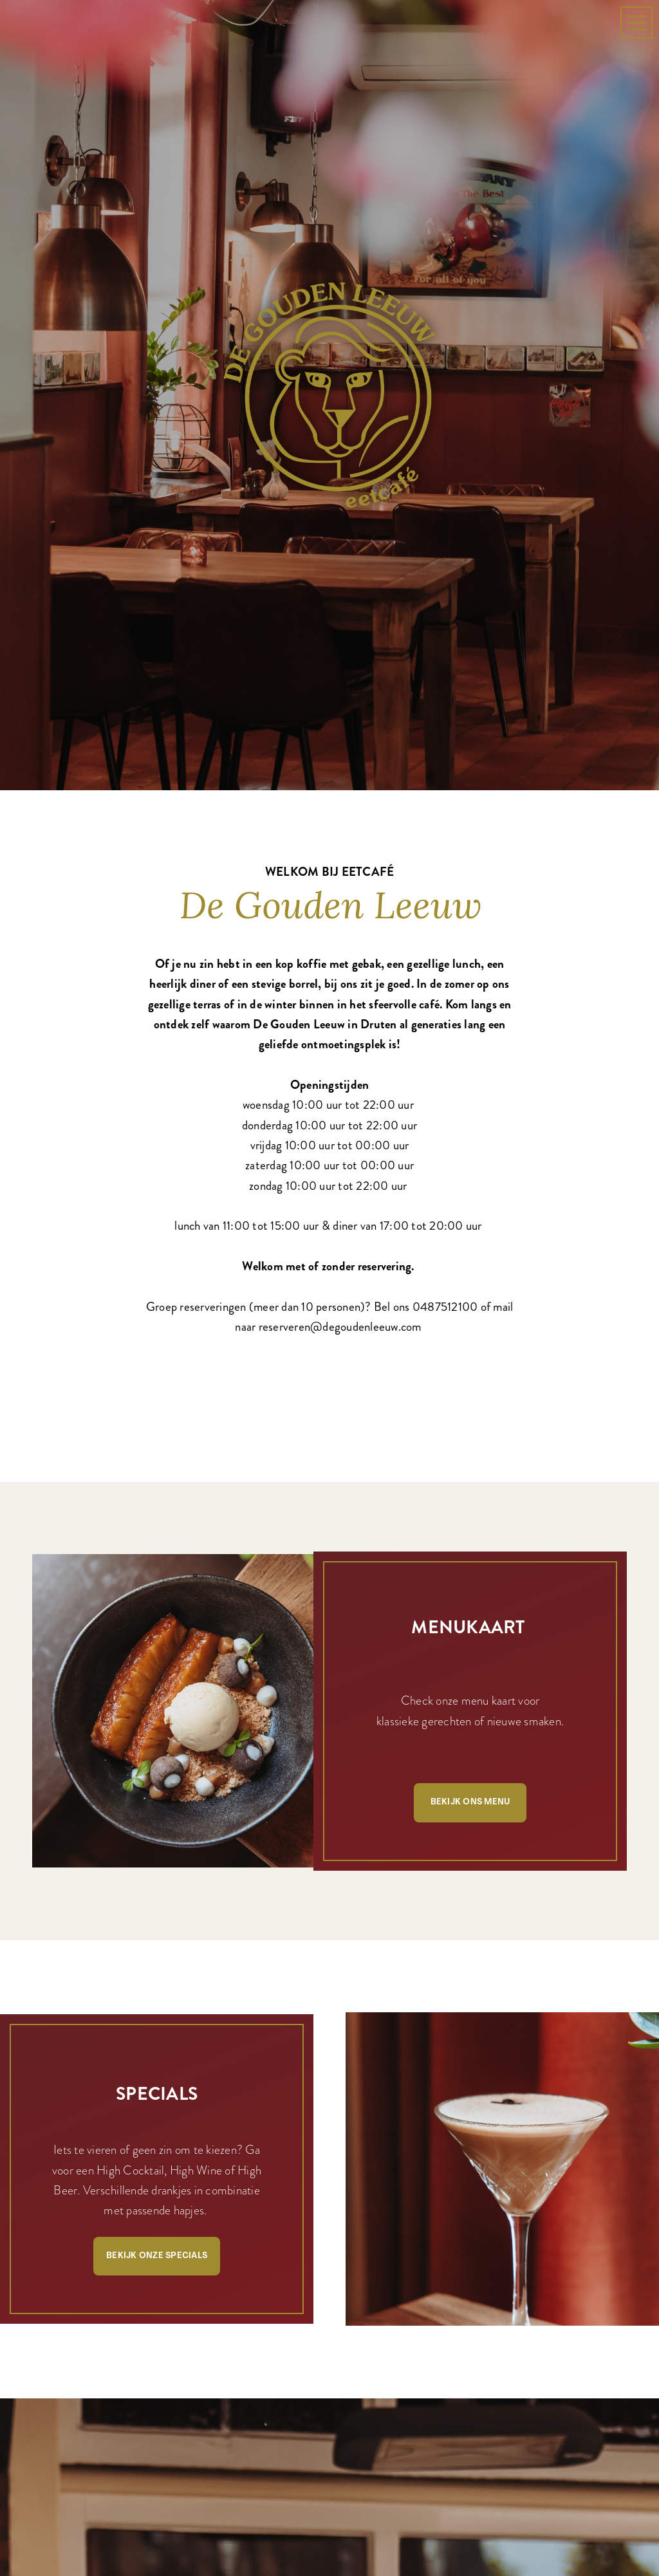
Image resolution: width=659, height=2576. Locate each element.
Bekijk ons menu (470, 1725)
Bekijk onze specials (156, 2178)
